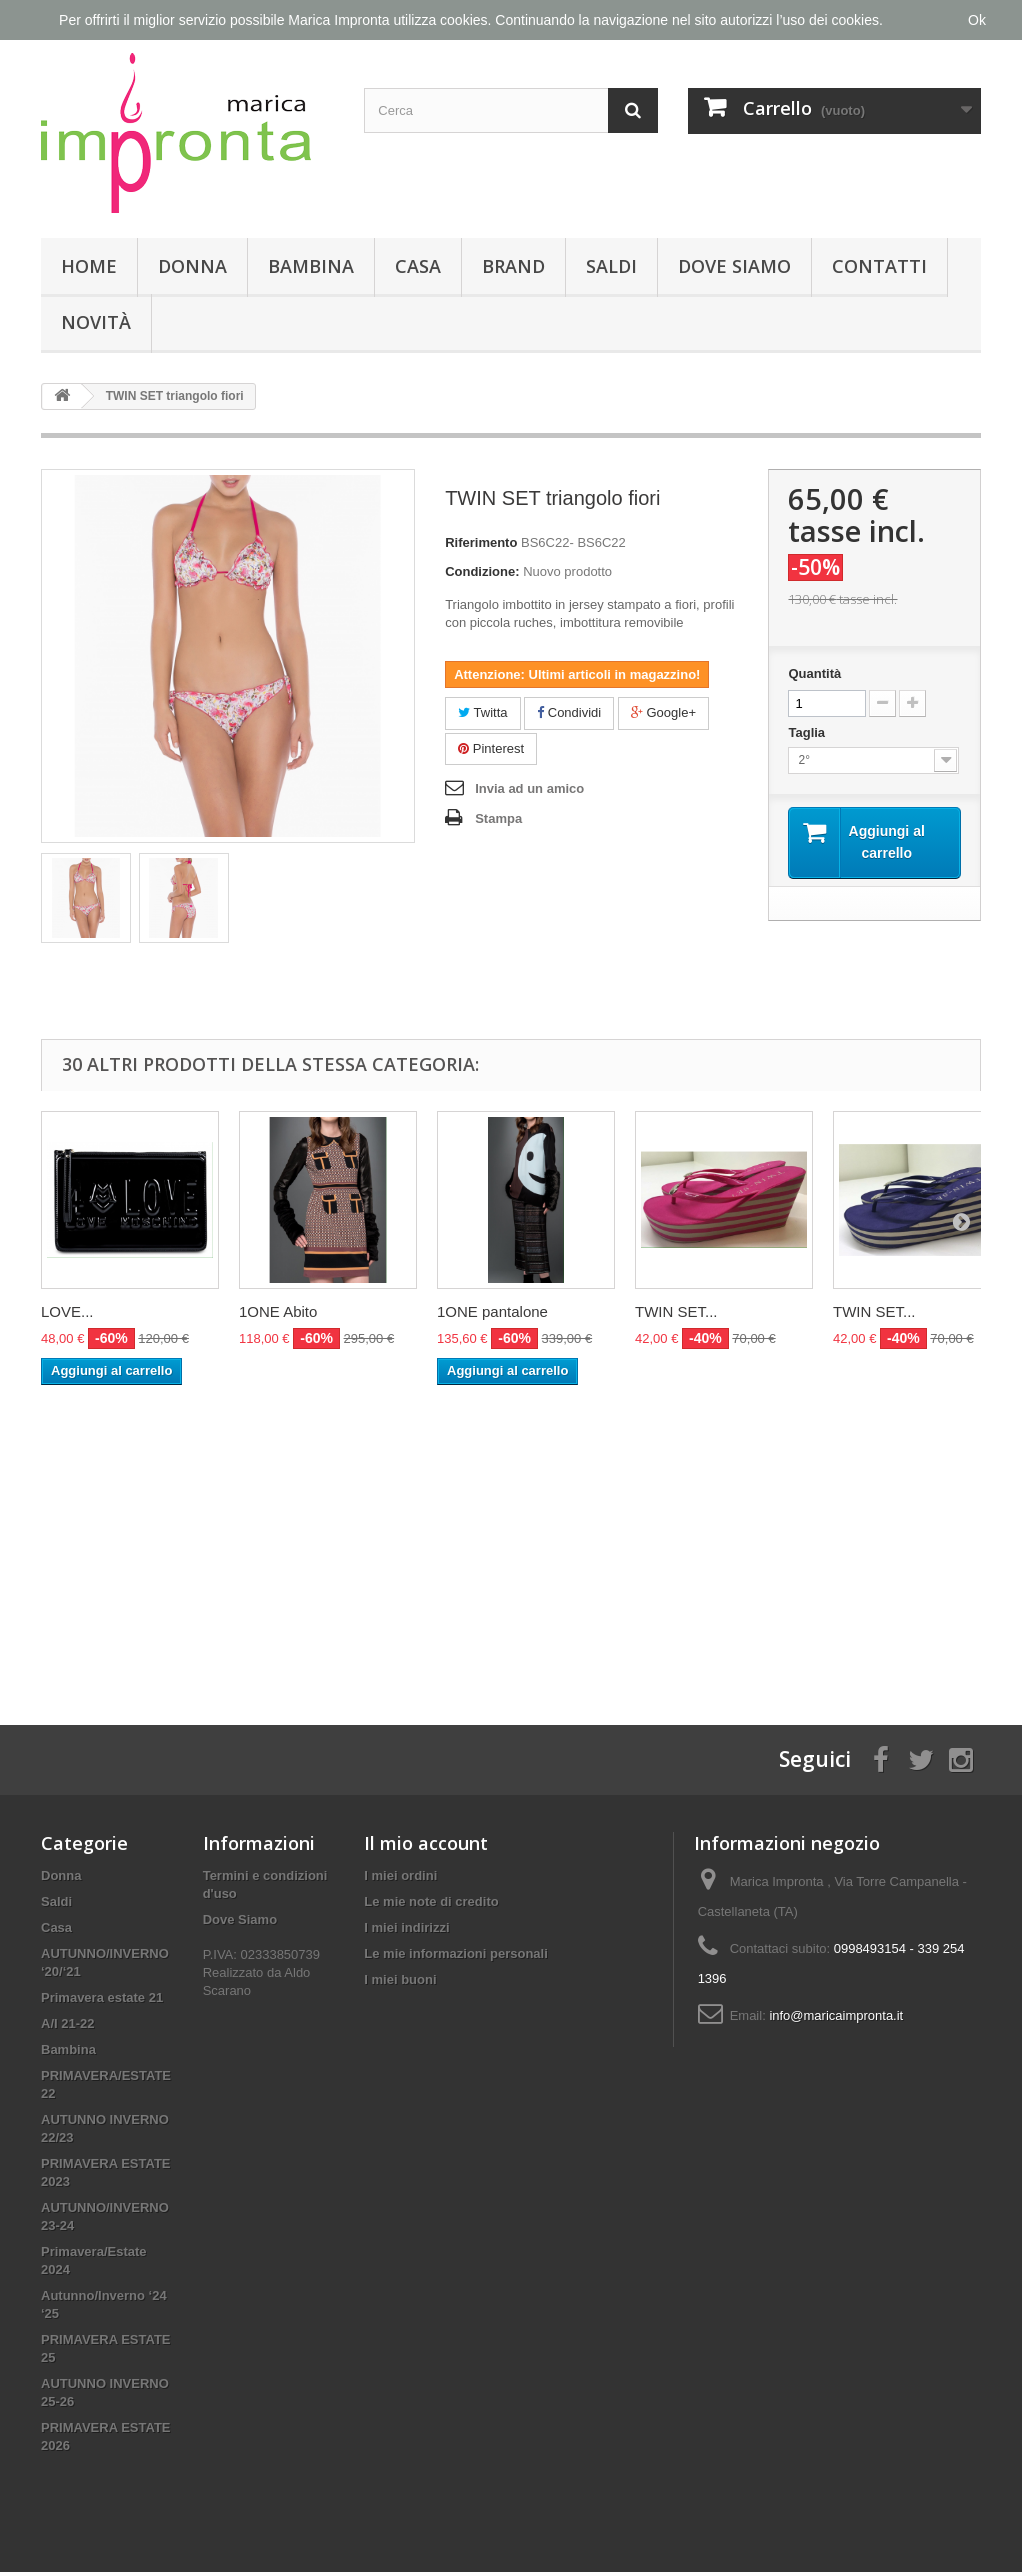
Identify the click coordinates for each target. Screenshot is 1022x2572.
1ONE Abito (278, 1311)
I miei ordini (400, 1875)
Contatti (879, 266)
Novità (96, 322)
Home (89, 266)
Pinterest (491, 748)
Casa (418, 266)
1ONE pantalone (492, 1311)
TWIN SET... (676, 1311)
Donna (192, 266)
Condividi (569, 712)
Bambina (311, 266)
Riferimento (481, 542)
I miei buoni (400, 1979)
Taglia (808, 732)
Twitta (482, 712)
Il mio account (426, 1843)
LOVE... (67, 1311)
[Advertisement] (511, 1535)
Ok (977, 20)
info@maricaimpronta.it (836, 2015)
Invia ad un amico (529, 788)
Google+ (663, 712)
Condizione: (482, 571)
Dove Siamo (734, 266)
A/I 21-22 (67, 2023)
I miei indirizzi (406, 1927)
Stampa (498, 818)
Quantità (814, 673)
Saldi (611, 266)
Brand (513, 266)
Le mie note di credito (431, 1901)
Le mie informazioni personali (455, 1953)
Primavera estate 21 (102, 1997)
